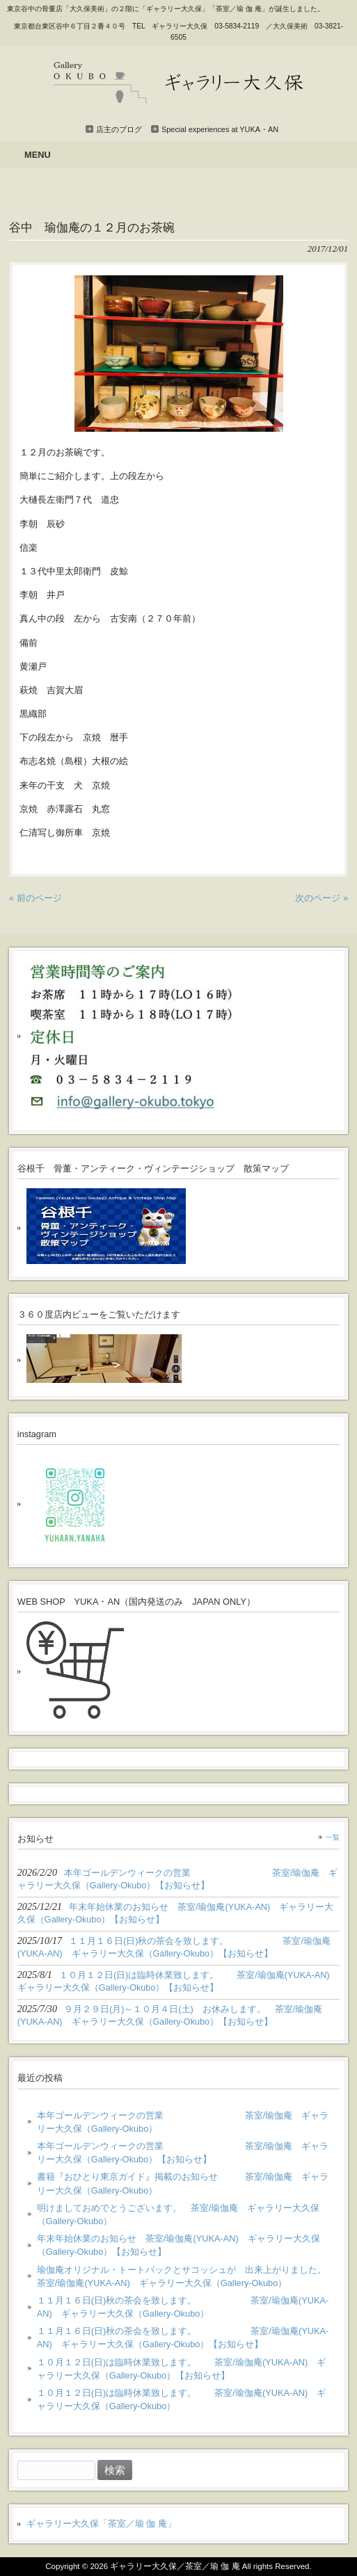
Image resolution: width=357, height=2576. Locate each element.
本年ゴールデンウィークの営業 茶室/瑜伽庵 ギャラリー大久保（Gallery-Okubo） (183, 2122)
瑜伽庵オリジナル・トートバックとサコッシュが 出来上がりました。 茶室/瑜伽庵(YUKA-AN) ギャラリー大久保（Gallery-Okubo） (183, 2276)
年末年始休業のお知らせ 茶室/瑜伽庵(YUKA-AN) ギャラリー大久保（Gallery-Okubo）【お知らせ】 (178, 2245)
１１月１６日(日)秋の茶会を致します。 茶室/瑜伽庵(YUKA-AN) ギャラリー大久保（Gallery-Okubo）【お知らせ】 (182, 2337)
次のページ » (321, 898)
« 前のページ (35, 898)
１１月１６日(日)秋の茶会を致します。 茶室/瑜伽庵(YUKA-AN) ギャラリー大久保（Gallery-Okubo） (182, 2307)
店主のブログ (119, 129)
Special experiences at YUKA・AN (219, 129)
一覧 (333, 1837)
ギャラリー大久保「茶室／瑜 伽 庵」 (101, 2523)
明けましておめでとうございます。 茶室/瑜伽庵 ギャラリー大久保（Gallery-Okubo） (178, 2214)
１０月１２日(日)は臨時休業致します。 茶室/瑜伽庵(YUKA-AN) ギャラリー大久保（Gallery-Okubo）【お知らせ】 (181, 2369)
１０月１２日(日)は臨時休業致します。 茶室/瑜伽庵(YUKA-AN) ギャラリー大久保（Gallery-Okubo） (181, 2399)
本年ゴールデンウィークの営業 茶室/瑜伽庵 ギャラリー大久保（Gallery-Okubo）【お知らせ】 (183, 2152)
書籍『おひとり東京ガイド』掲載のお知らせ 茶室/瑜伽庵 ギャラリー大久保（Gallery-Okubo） (183, 2183)
